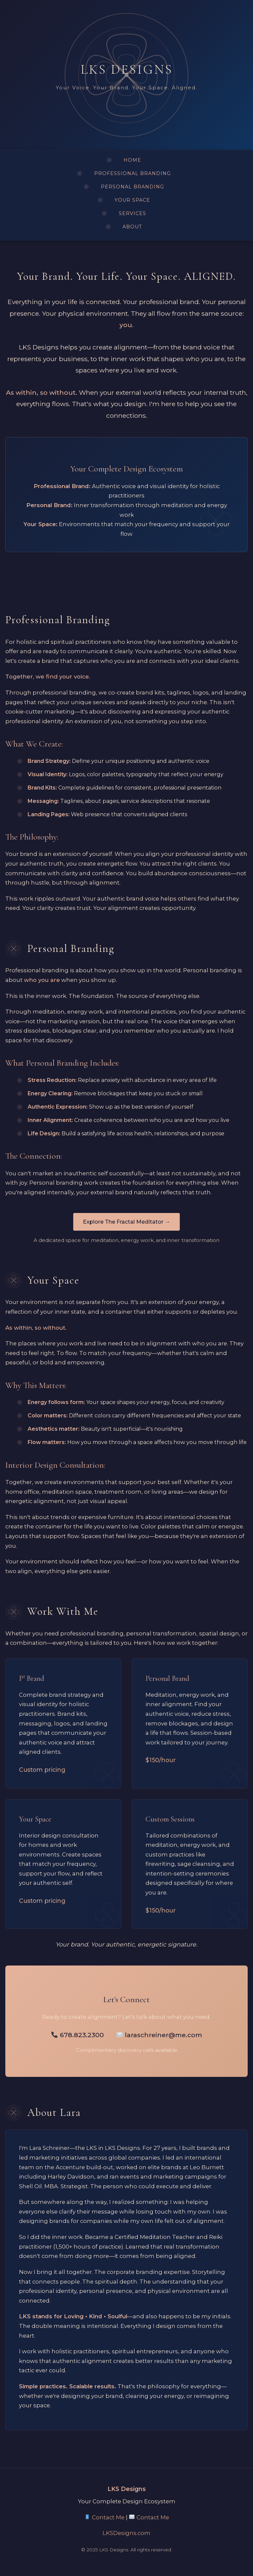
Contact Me (105, 2517)
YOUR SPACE (132, 200)
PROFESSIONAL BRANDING (132, 173)
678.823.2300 (77, 2035)
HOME (132, 160)
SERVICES (132, 213)
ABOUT (132, 227)
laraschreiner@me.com (159, 2035)
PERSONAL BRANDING (132, 187)
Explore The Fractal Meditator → (126, 1222)
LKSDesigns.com (126, 2533)
